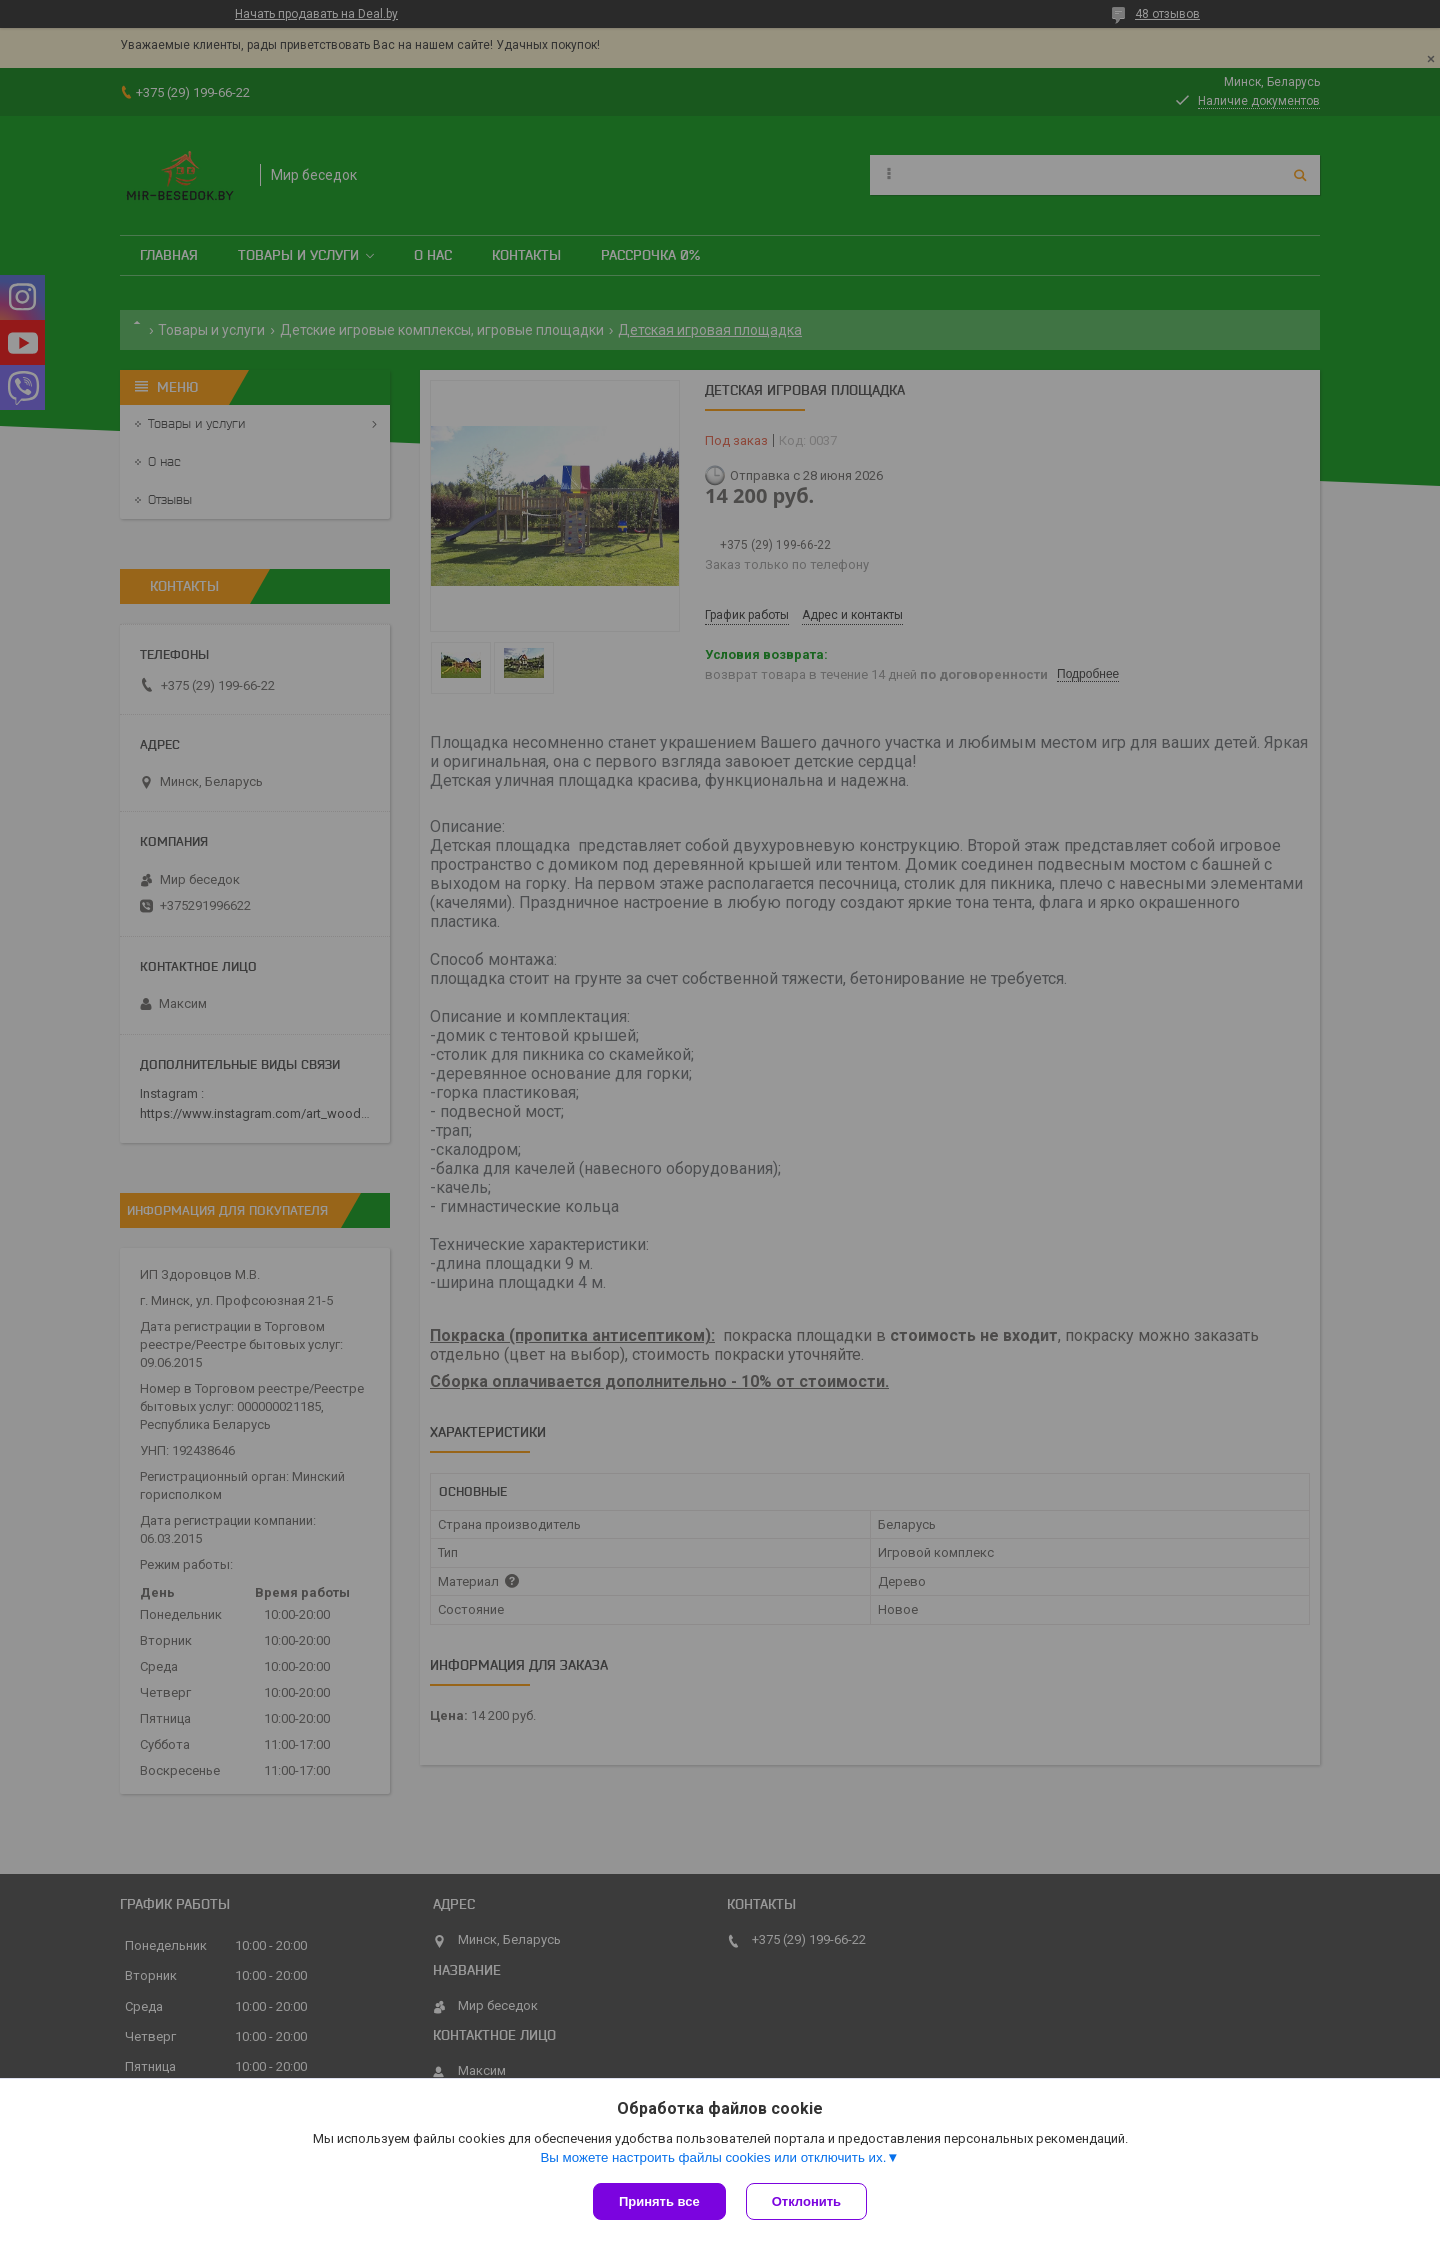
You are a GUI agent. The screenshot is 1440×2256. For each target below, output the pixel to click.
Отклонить (806, 2201)
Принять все (659, 2201)
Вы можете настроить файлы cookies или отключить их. (713, 2157)
